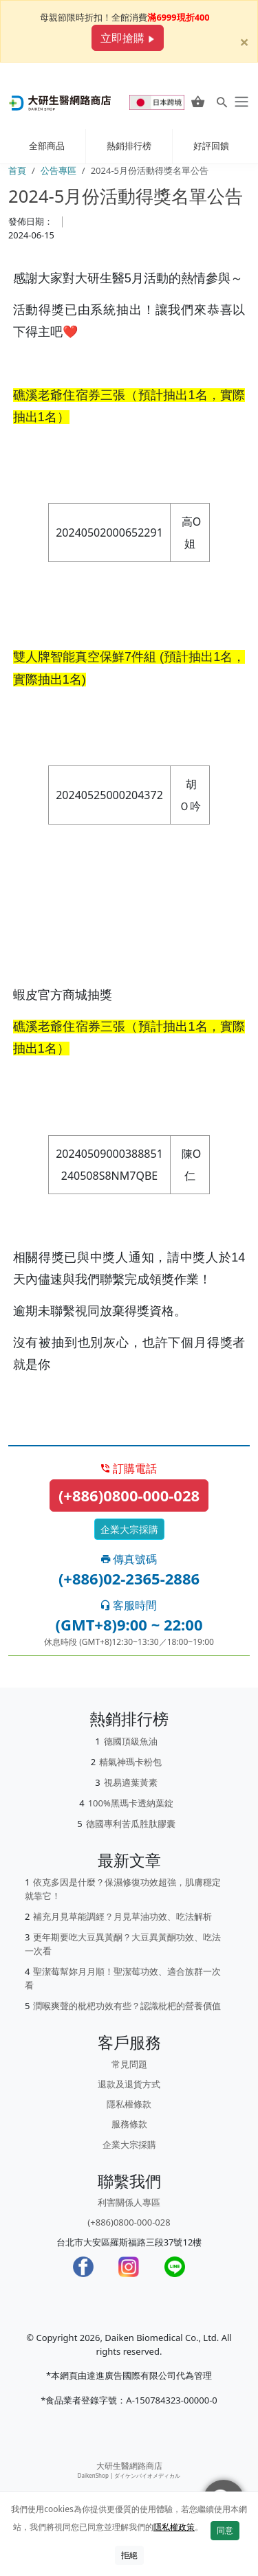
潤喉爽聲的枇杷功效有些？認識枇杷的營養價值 (127, 2006)
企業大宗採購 (129, 1529)
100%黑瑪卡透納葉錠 (130, 1803)
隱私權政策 (174, 2527)
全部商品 (47, 145)
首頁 (17, 170)
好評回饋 (211, 145)
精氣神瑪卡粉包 (130, 1762)
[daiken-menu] (240, 102)
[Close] (244, 33)
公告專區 (58, 170)
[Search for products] (222, 102)
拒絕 (129, 2555)
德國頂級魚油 (131, 1741)
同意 (225, 2530)
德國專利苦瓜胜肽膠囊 (130, 1823)
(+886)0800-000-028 (129, 1495)
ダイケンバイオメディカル (147, 2475)
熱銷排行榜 (129, 145)
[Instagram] (128, 2266)
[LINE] (174, 2266)
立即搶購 (127, 37)
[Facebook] (83, 2266)
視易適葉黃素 (131, 1782)
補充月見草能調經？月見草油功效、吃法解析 (122, 1916)
